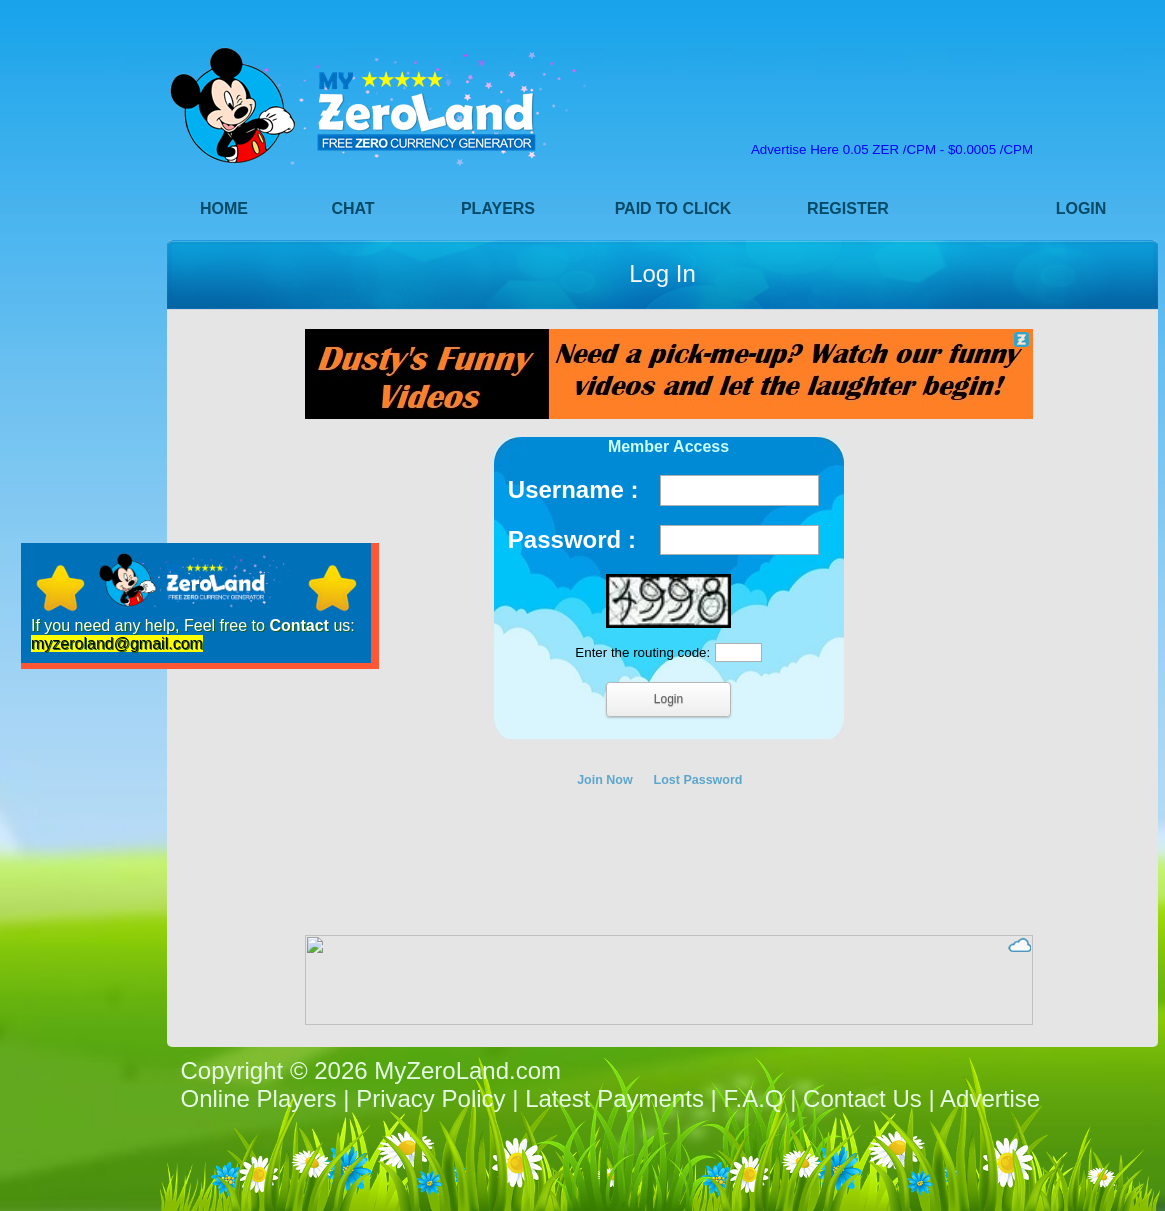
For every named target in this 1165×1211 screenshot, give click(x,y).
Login (1081, 208)
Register (848, 208)
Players (498, 208)
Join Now (605, 780)
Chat (352, 208)
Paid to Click (673, 208)
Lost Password (698, 780)
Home (224, 208)
